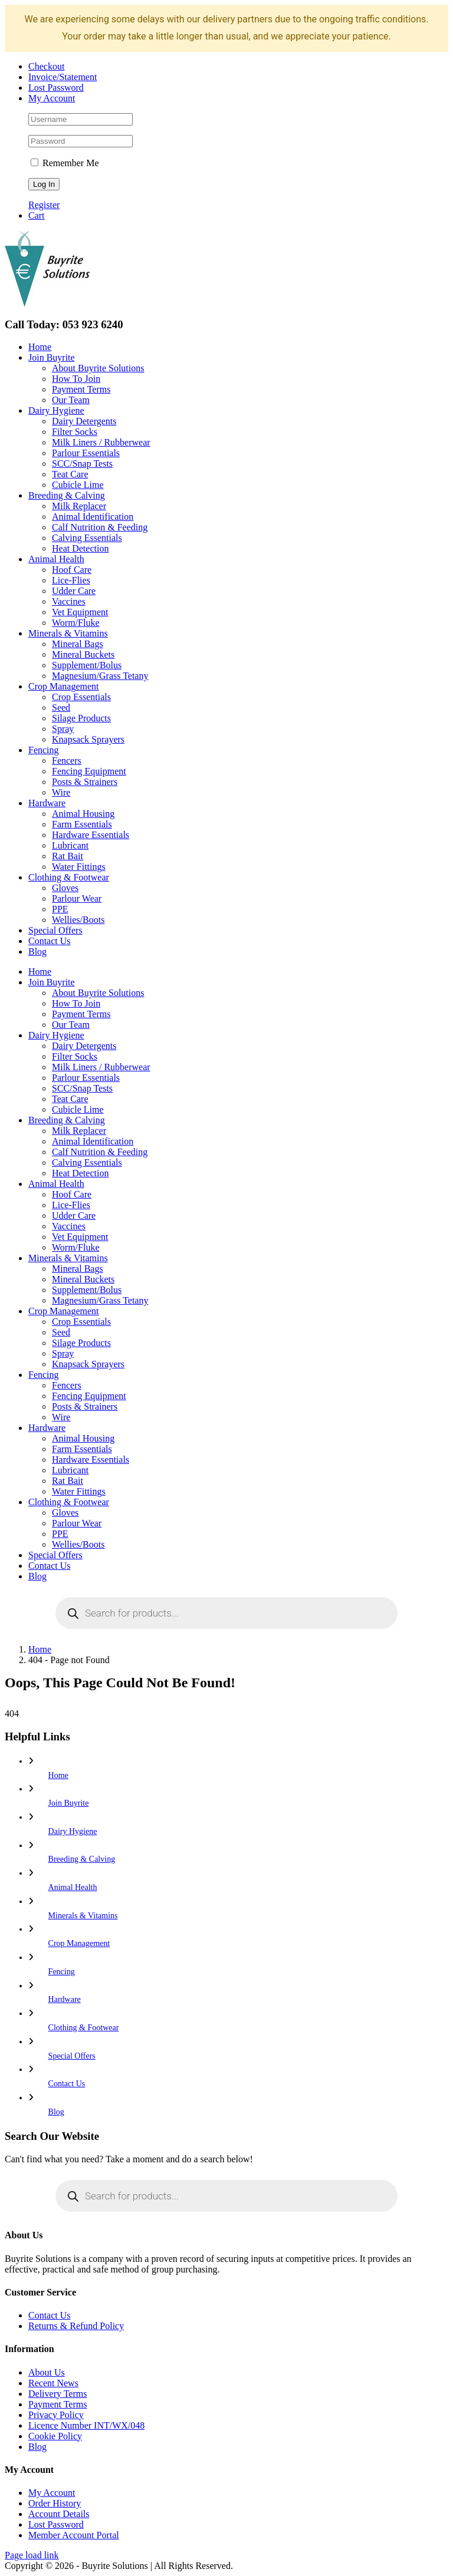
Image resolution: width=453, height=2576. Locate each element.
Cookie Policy (55, 2436)
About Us (46, 2372)
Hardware (64, 1999)
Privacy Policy (56, 2415)
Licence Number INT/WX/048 (86, 2425)
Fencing (61, 1971)
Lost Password (56, 2524)
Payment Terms (57, 2404)
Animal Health (72, 1887)
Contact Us (67, 2083)
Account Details (59, 2514)
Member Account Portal (73, 2535)
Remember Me (65, 163)
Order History (54, 2503)
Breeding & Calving (82, 1859)
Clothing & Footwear (83, 2027)
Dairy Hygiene (72, 1831)
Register (44, 205)
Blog (56, 2111)
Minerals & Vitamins (83, 1915)
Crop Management (79, 1943)
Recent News (53, 2383)
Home (58, 1775)
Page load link (32, 2555)
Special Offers (72, 2055)
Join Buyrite (68, 1803)
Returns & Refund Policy (76, 2326)
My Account (52, 2493)
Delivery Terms (57, 2394)
